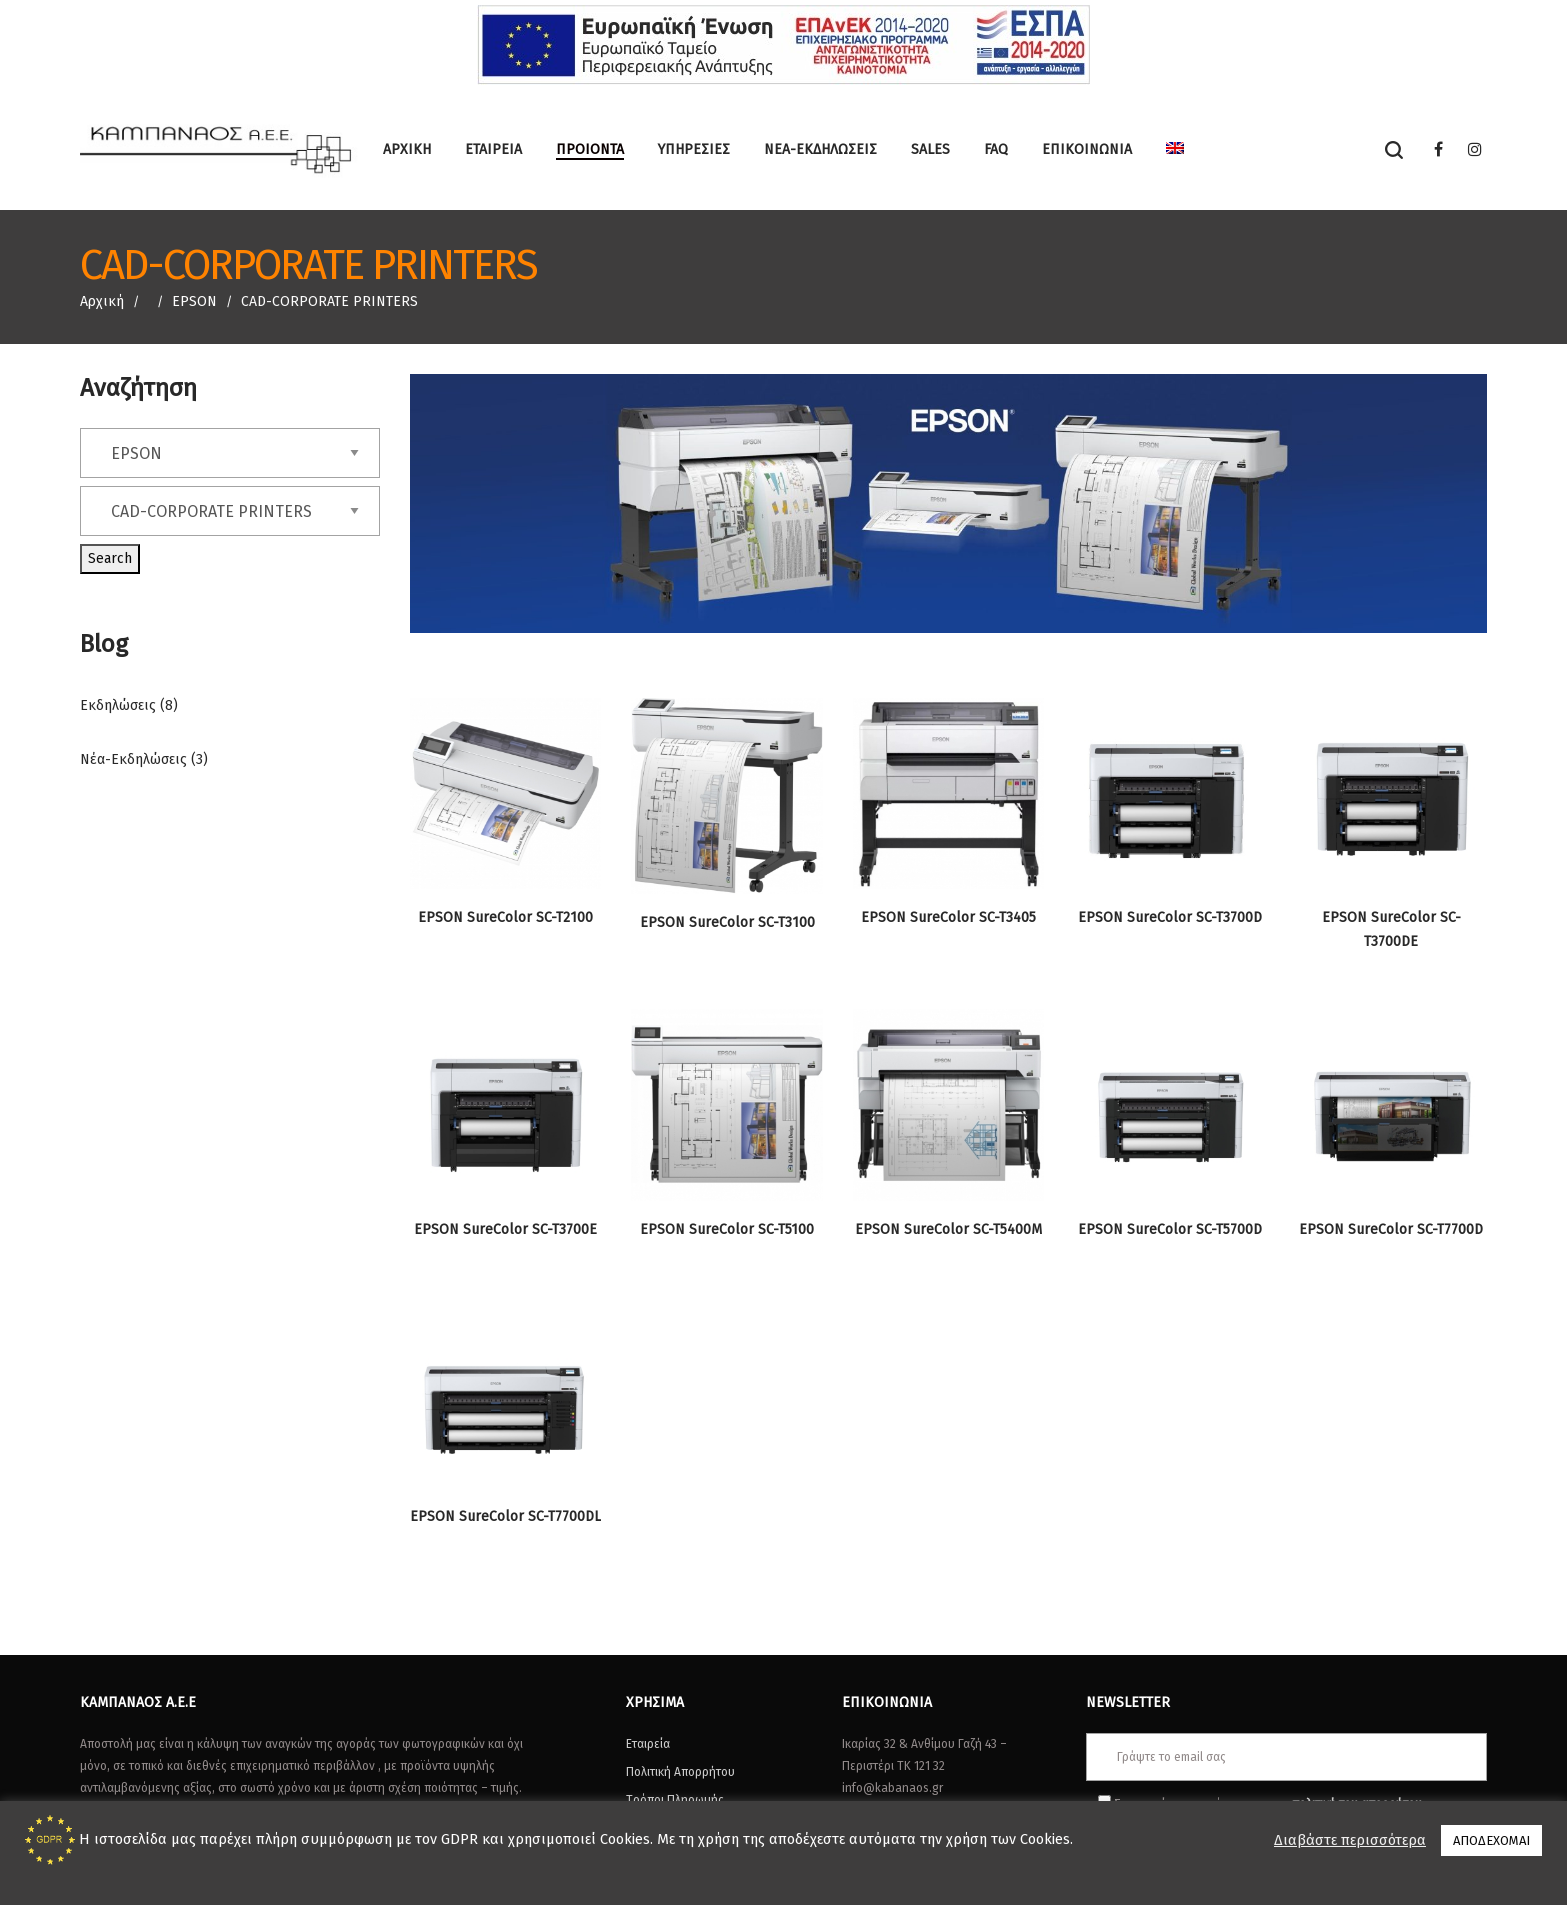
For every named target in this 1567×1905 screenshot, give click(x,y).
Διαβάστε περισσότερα (1350, 1840)
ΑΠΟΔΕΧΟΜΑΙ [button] (1491, 1840)
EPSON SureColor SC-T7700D (1391, 1229)
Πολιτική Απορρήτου (680, 1772)
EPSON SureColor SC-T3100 (727, 922)
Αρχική (102, 301)
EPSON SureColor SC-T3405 (948, 917)
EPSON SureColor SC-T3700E (505, 1229)
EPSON (194, 301)
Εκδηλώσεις (118, 705)
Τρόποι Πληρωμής (675, 1800)
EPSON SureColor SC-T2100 (505, 917)
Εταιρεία (648, 1744)
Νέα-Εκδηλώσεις (133, 759)
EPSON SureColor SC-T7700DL (505, 1516)
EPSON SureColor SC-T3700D (1170, 917)
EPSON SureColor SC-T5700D (1170, 1229)
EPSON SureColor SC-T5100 (727, 1229)
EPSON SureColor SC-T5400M (948, 1229)
